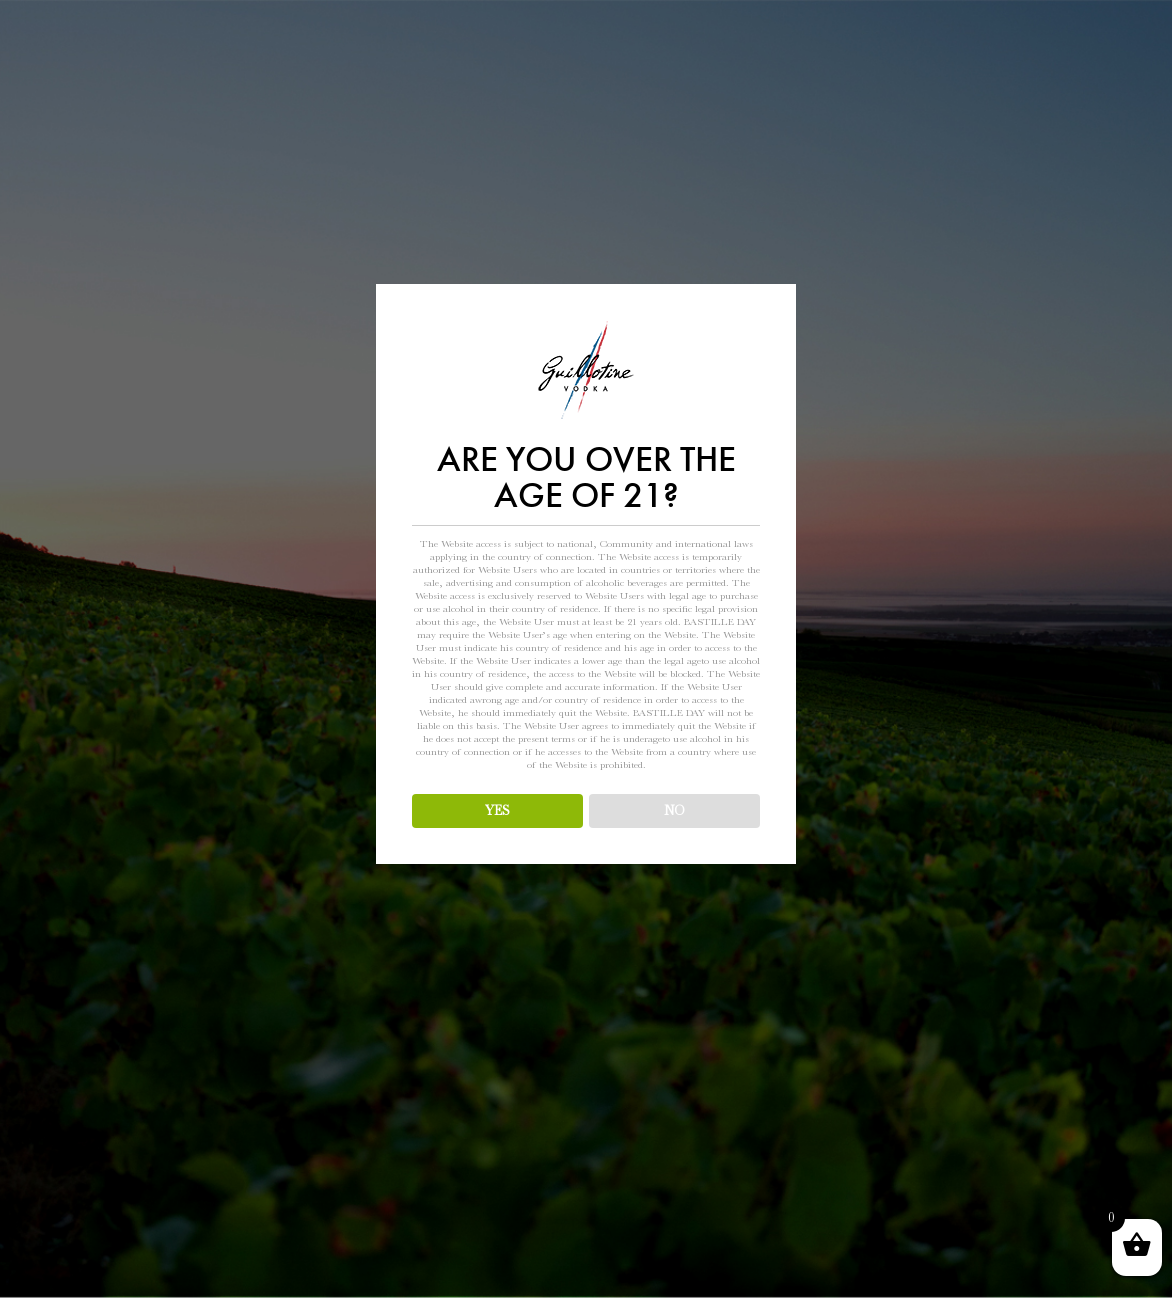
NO (674, 810)
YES (497, 810)
